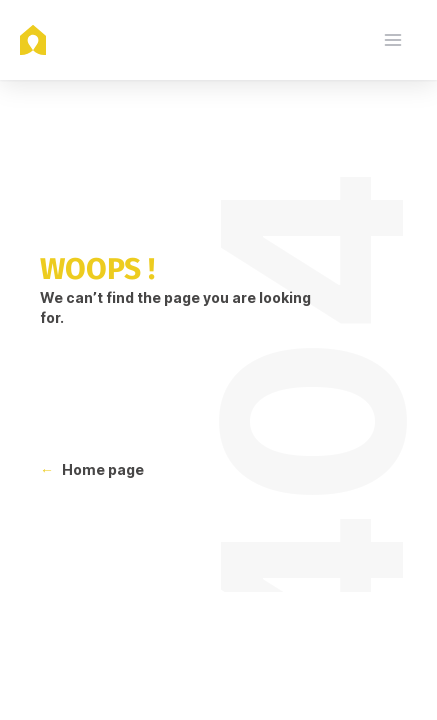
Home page (103, 469)
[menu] (393, 40)
